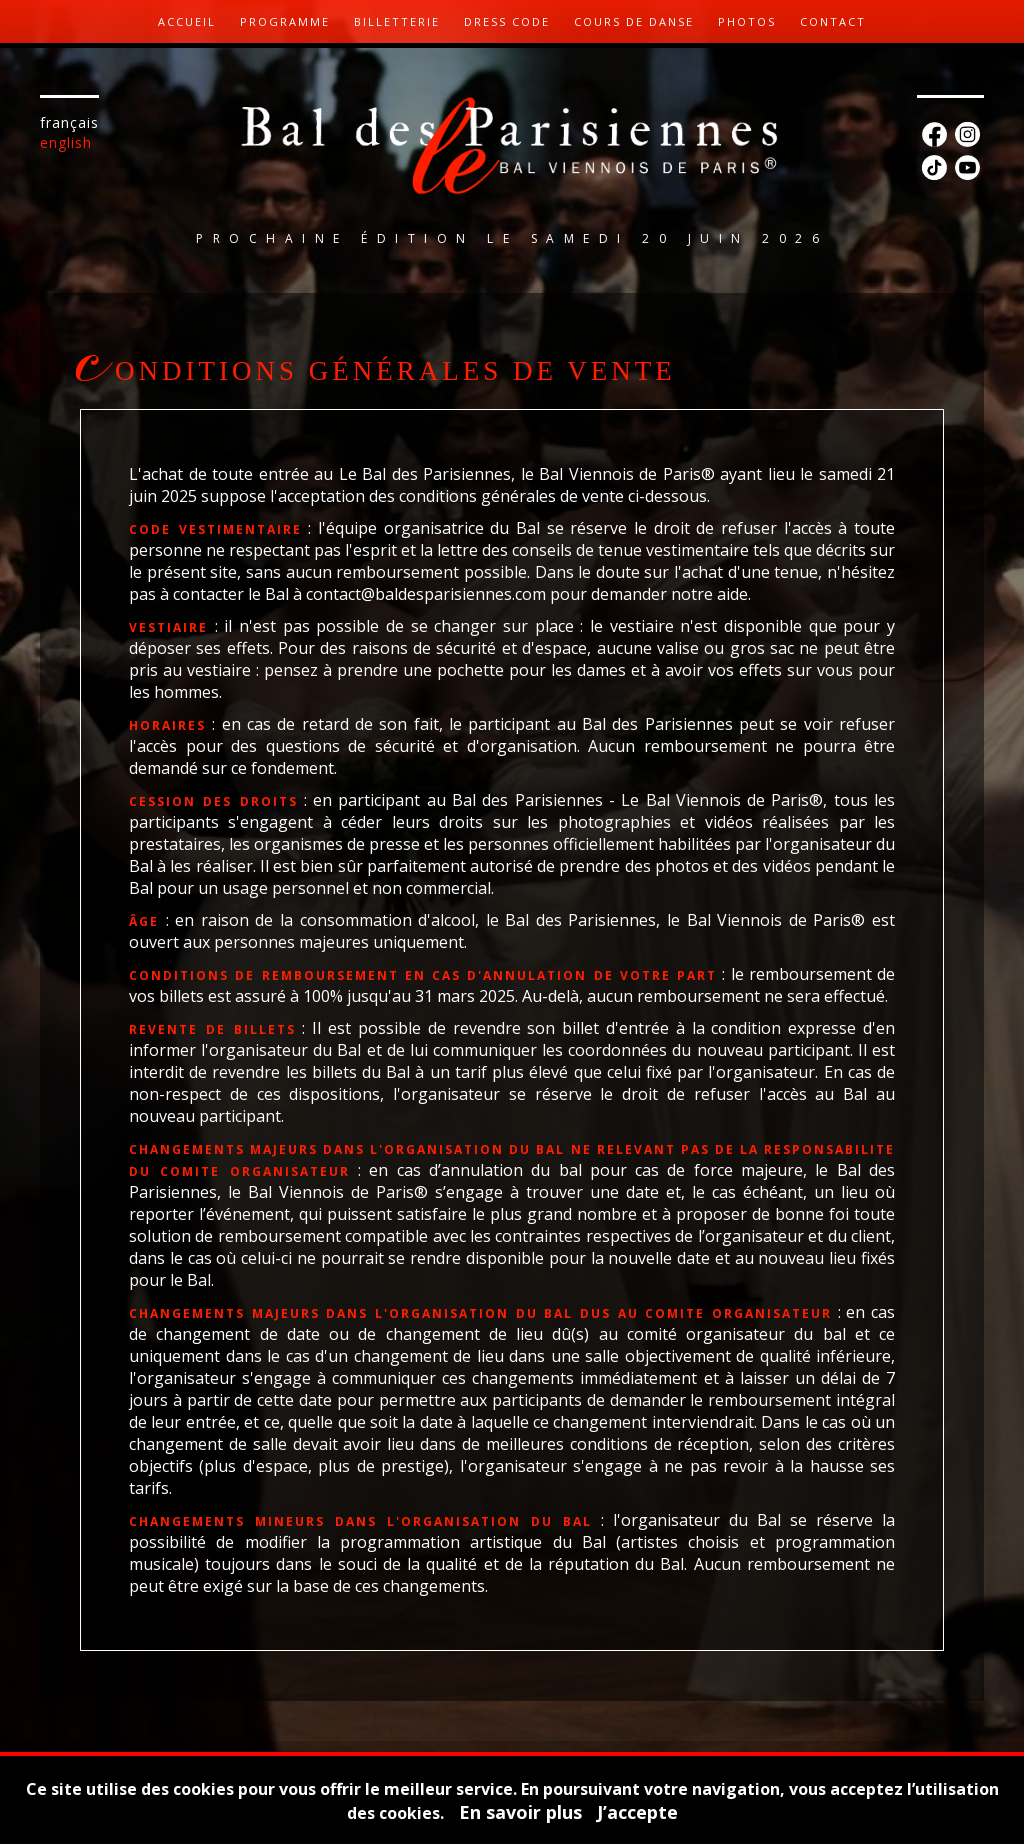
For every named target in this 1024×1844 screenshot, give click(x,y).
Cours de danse (634, 21)
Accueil (187, 21)
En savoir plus (520, 1812)
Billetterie (397, 21)
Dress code (507, 21)
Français (69, 122)
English (66, 142)
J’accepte (637, 1812)
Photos (747, 21)
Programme (285, 21)
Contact (833, 21)
